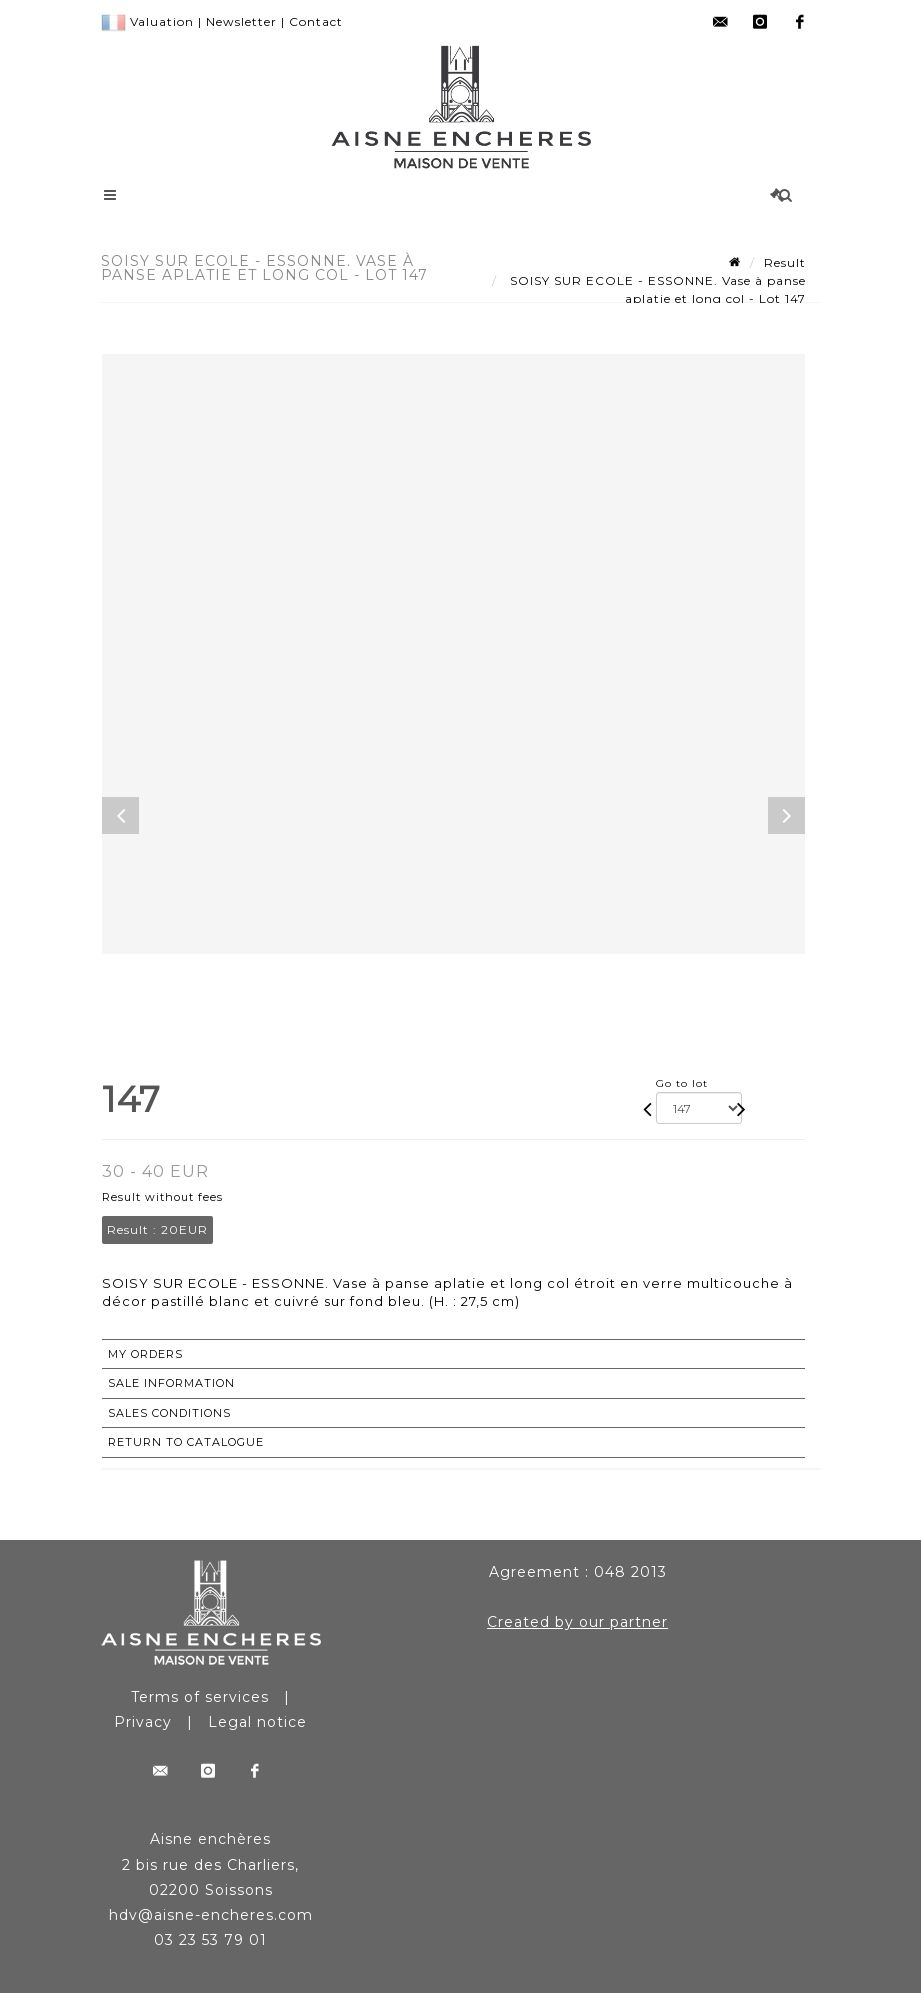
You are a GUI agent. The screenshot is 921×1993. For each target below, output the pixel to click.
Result (785, 262)
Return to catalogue (186, 1442)
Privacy (143, 1722)
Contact (316, 21)
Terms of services (200, 1697)
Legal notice (257, 1722)
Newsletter (241, 21)
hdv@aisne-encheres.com (211, 1915)
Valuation (162, 21)
